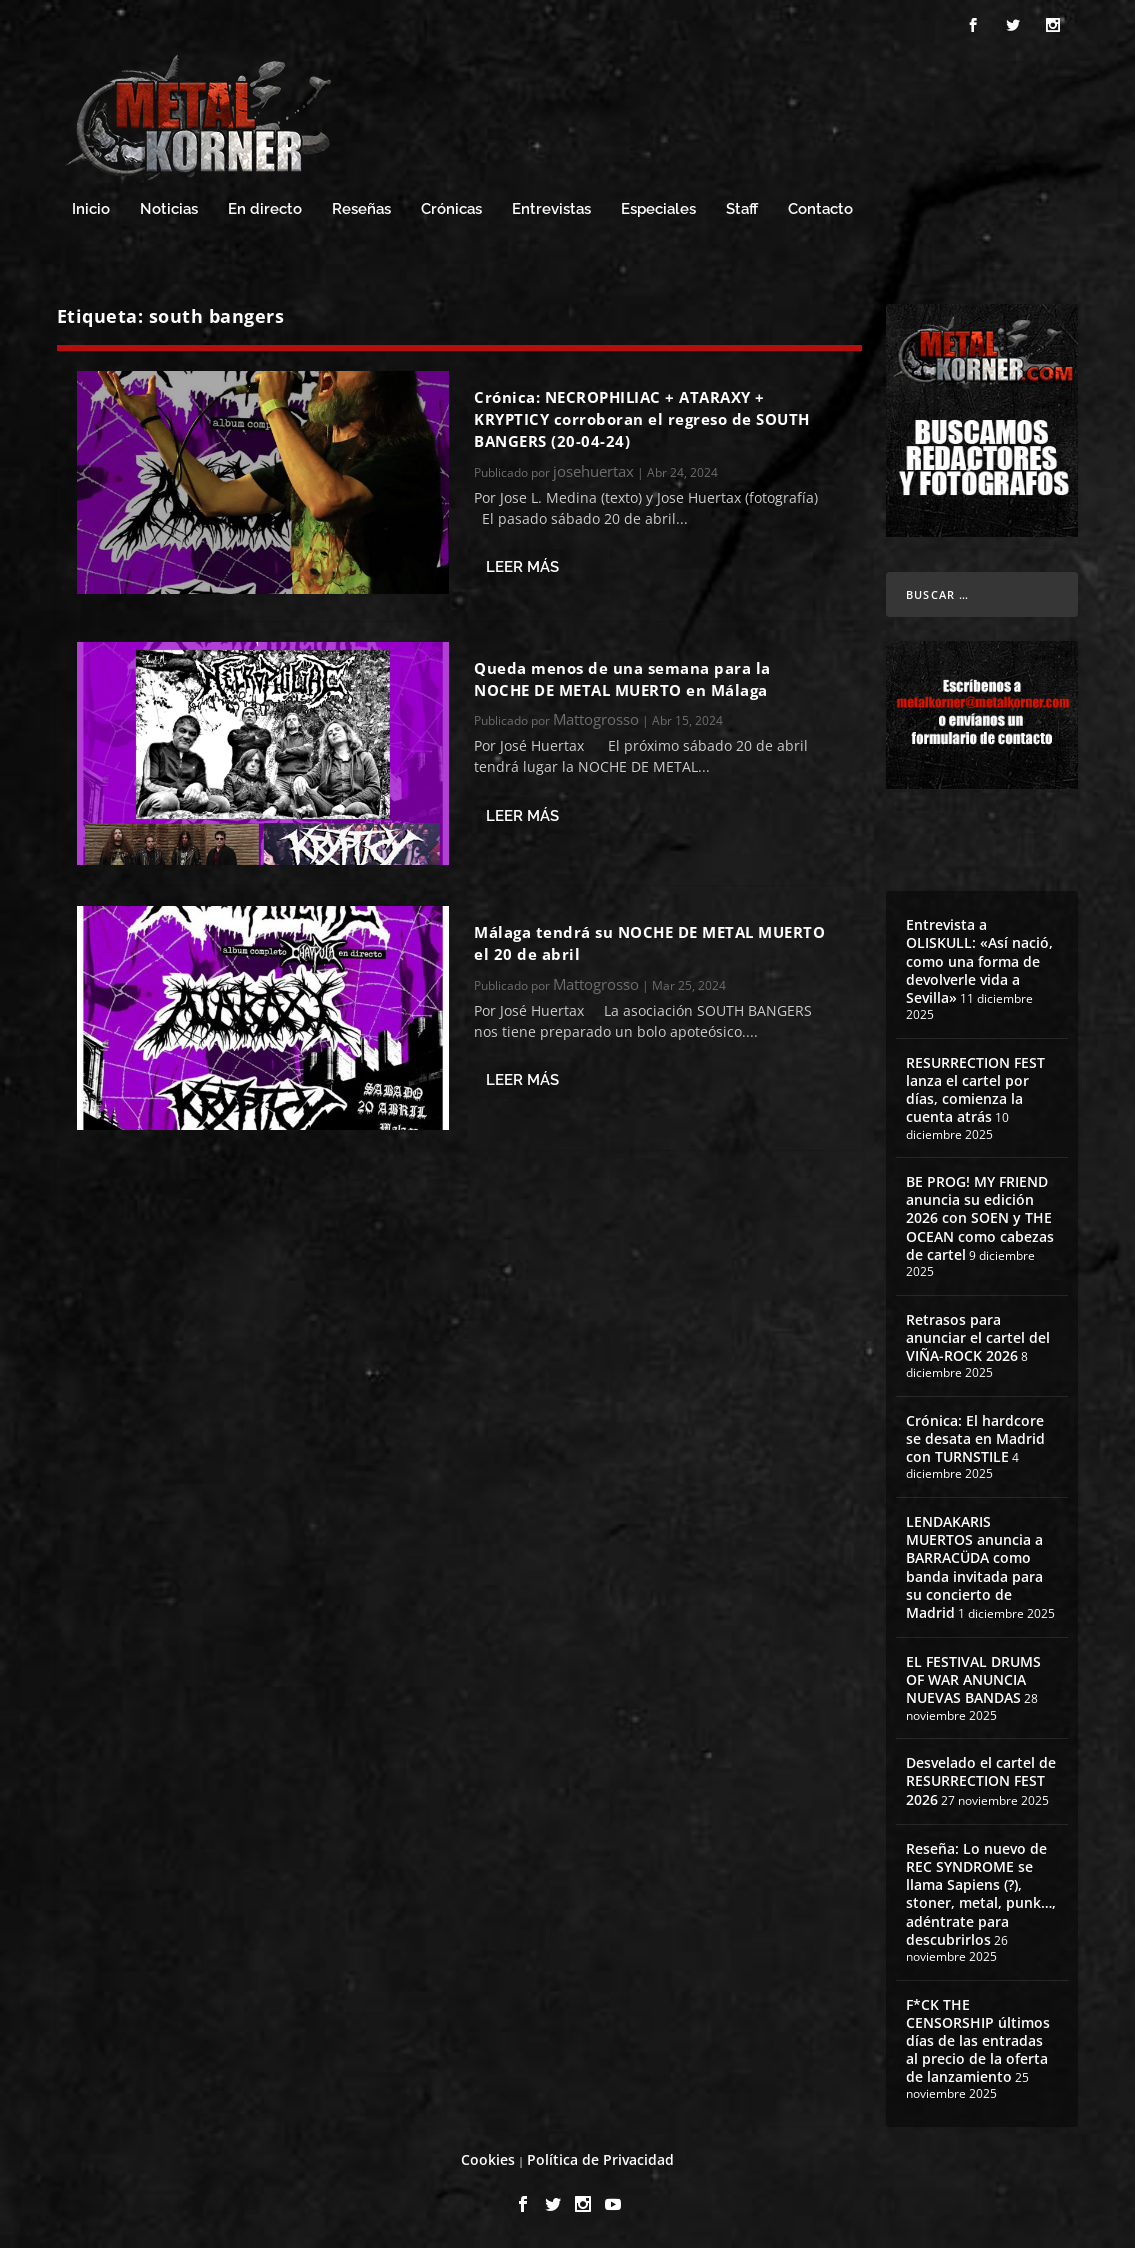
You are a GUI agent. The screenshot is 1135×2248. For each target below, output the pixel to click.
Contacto (820, 209)
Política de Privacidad (600, 2159)
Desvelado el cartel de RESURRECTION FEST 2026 (981, 1780)
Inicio (91, 209)
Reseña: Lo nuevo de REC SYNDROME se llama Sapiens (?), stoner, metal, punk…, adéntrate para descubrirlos (981, 1894)
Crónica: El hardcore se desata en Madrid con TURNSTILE (975, 1438)
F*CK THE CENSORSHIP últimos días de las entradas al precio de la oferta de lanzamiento (978, 2041)
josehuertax (593, 471)
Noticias (169, 209)
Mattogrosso (596, 719)
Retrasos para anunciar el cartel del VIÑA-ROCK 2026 (978, 1337)
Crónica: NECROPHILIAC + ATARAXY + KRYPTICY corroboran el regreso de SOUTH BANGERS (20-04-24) (642, 419)
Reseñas (361, 209)
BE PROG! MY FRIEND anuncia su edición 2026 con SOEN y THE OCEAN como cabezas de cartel (980, 1218)
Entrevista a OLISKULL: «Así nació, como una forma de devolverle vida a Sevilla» (979, 961)
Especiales (658, 209)
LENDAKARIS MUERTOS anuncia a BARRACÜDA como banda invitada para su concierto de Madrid (974, 1567)
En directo (265, 209)
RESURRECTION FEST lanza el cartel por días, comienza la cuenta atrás (975, 1090)
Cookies (488, 2159)
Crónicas (451, 209)
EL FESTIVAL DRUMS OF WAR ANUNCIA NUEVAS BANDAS (973, 1679)
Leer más (522, 567)
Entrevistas (551, 209)
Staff (742, 209)
